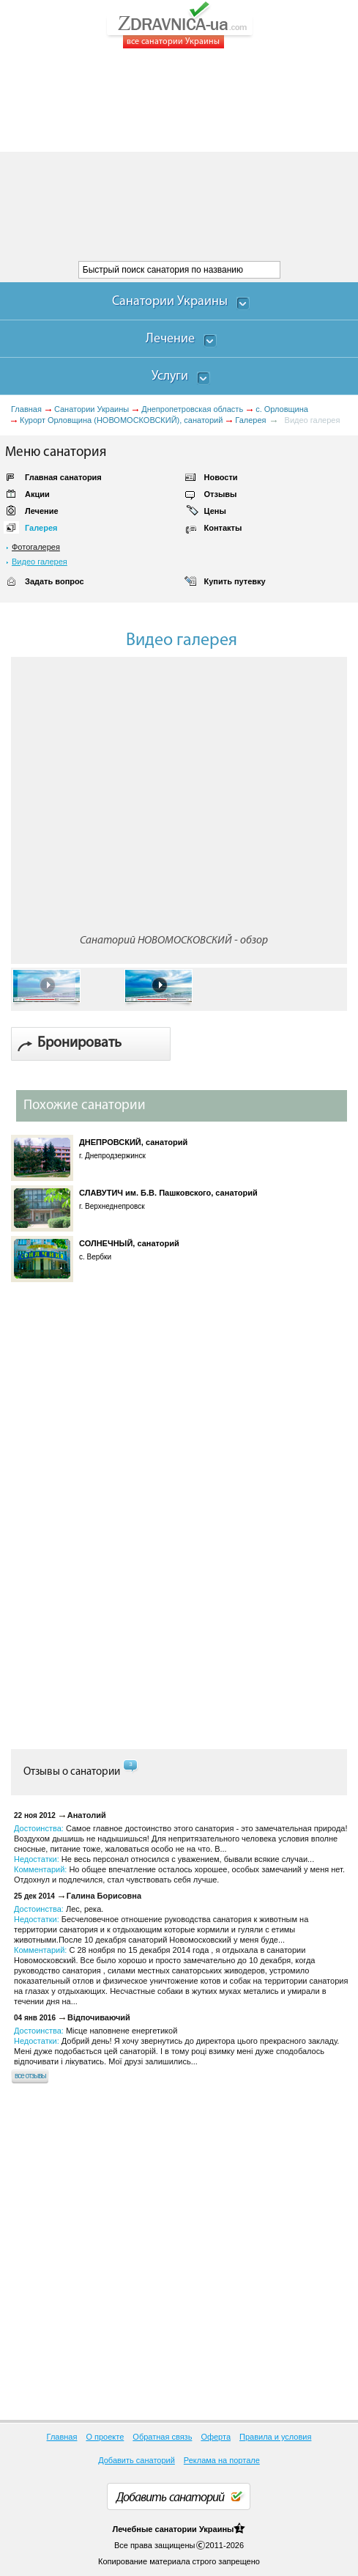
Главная (26, 409)
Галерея (250, 420)
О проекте (105, 2436)
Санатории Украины (91, 409)
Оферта (216, 2436)
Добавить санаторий (136, 2460)
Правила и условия (275, 2436)
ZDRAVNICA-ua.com (198, 25)
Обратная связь (162, 2436)
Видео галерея (39, 561)
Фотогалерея (36, 546)
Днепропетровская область (192, 409)
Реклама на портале (222, 2460)
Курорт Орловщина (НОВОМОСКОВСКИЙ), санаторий (121, 420)
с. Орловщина (282, 409)
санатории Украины (194, 2529)
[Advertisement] (179, 154)
